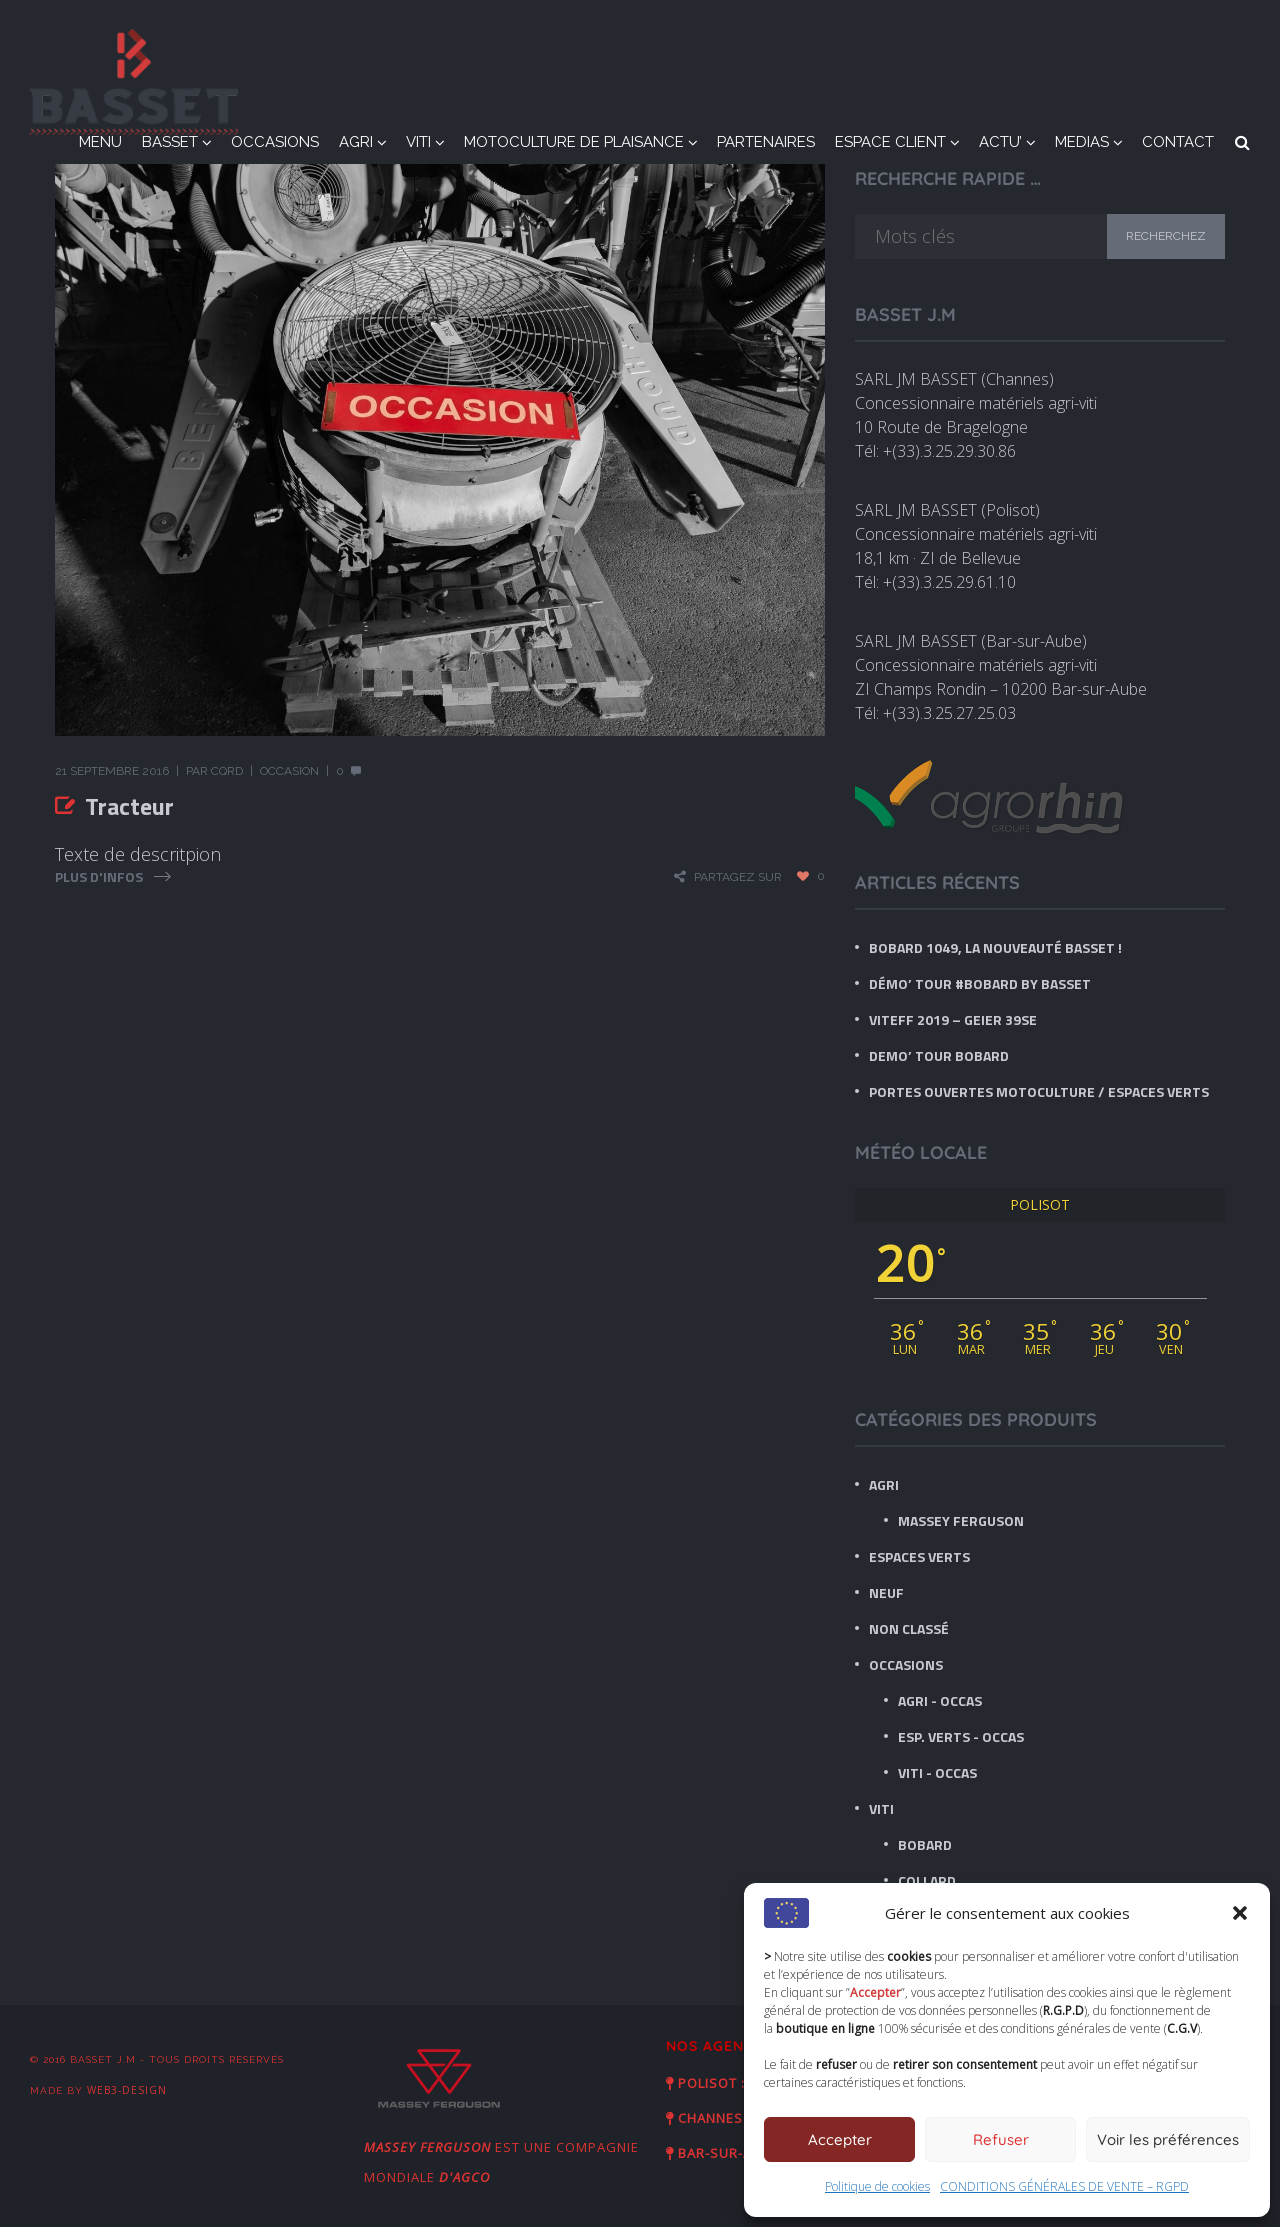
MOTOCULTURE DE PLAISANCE (574, 142)
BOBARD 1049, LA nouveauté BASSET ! (995, 947)
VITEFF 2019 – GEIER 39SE (953, 1019)
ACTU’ (1000, 142)
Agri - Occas (940, 1700)
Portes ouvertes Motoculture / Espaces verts (1039, 1091)
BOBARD (925, 1844)
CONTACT (1178, 142)
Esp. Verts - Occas (961, 1736)
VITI (418, 142)
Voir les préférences (1168, 2139)
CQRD (227, 771)
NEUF (886, 1592)
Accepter (840, 2139)
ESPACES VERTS (919, 1556)
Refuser (1001, 2139)
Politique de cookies (877, 2186)
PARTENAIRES (766, 142)
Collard (927, 1880)
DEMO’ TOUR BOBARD (939, 1055)
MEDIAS (1082, 142)
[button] (1240, 1913)
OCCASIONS (275, 142)
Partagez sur (738, 877)
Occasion (289, 771)
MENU (100, 142)
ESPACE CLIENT (890, 142)
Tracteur (129, 806)
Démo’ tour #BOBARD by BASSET (980, 983)
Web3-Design (127, 2090)
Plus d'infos (99, 876)
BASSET (170, 142)
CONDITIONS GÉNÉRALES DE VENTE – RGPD (1064, 2186)
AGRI (356, 142)
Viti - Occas (937, 1772)
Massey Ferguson (961, 1520)
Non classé (909, 1628)
